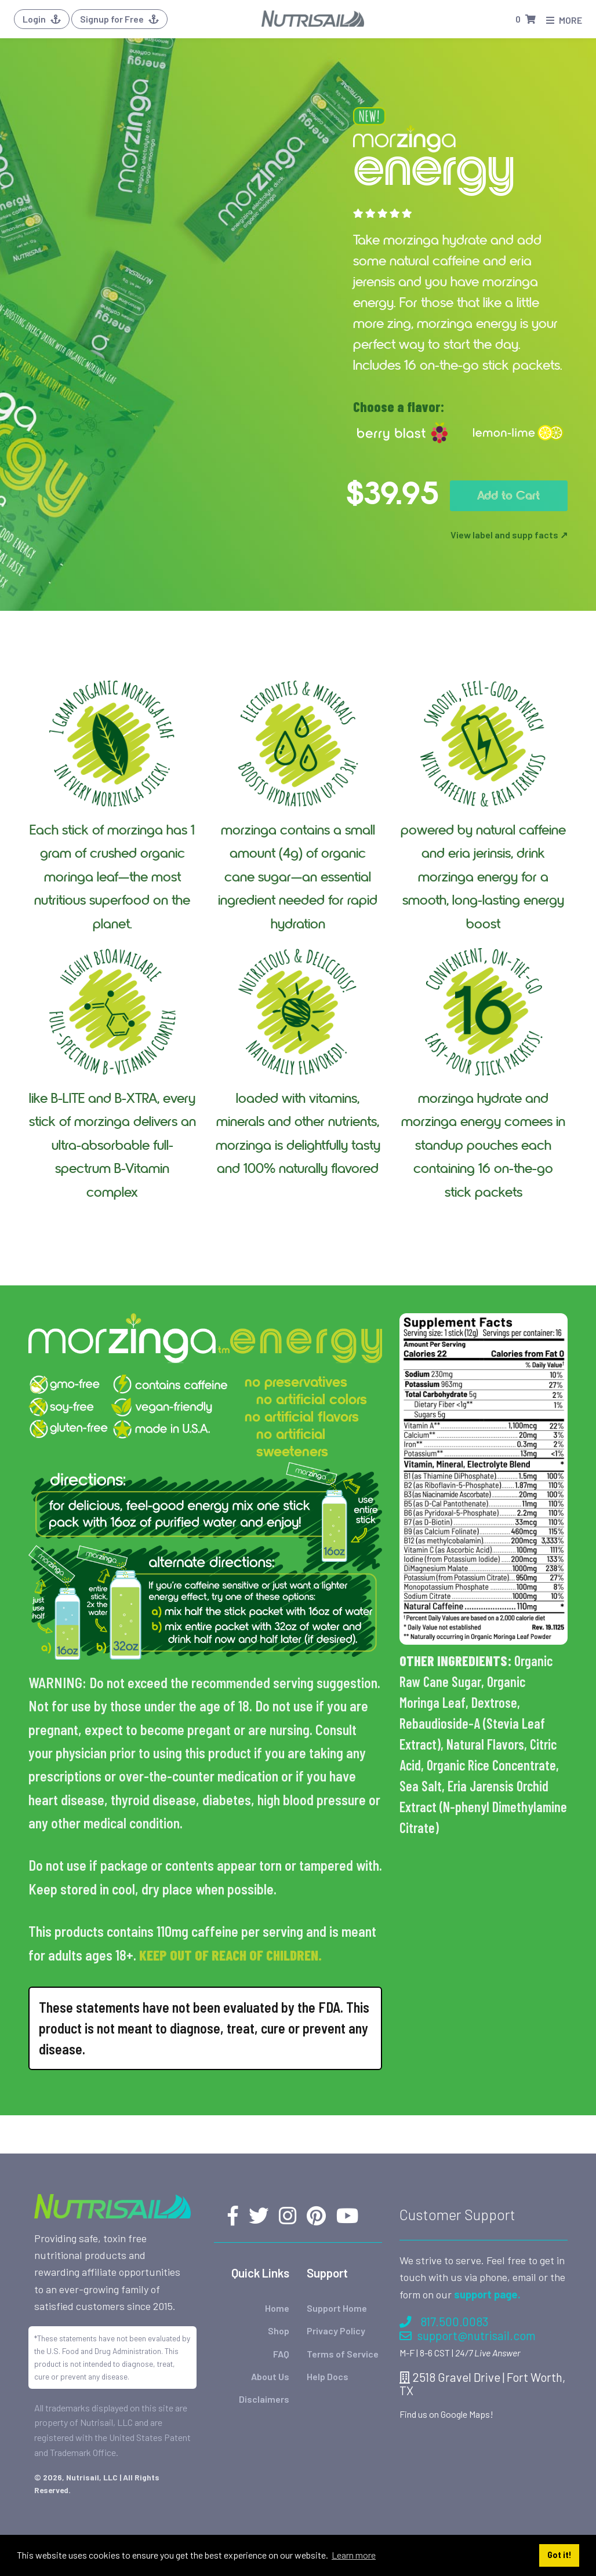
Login (42, 18)
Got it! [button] (559, 2555)
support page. (487, 2294)
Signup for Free (119, 18)
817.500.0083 (443, 2321)
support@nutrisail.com (467, 2335)
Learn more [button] (354, 2554)
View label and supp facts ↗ (509, 534)
